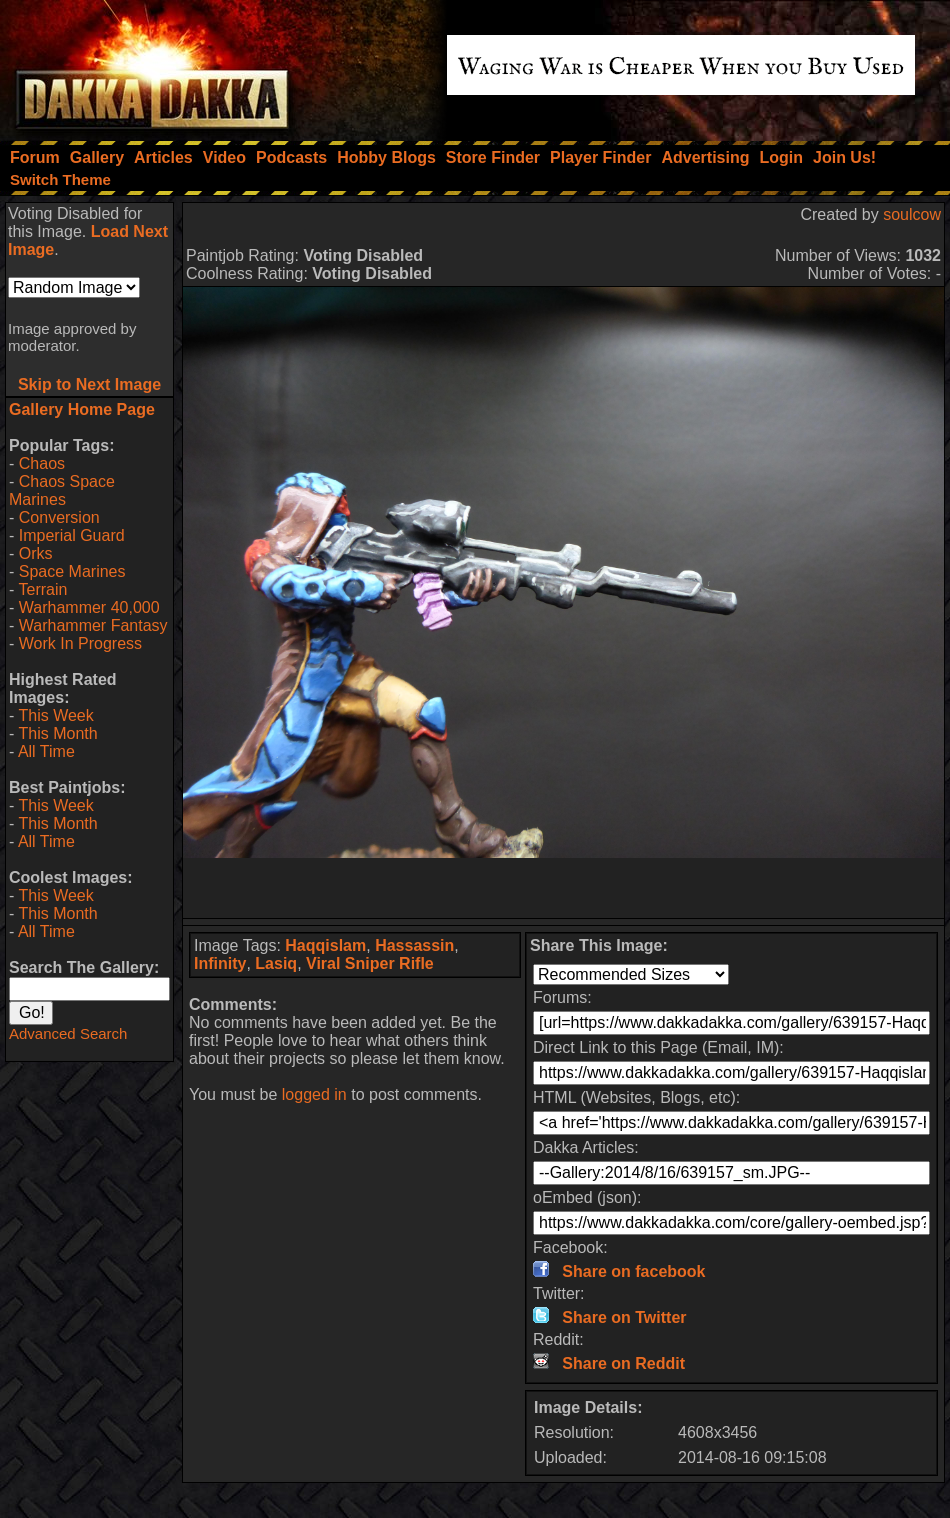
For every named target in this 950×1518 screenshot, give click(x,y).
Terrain (42, 589)
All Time (46, 751)
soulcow (912, 214)
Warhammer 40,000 (89, 607)
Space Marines (72, 571)
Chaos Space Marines (62, 490)
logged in (314, 1094)
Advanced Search (68, 1033)
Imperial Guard (72, 535)
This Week (55, 715)
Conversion (59, 517)
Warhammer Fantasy (93, 625)
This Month (57, 733)
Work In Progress (80, 643)
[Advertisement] (564, 888)
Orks (36, 553)
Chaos (42, 463)
